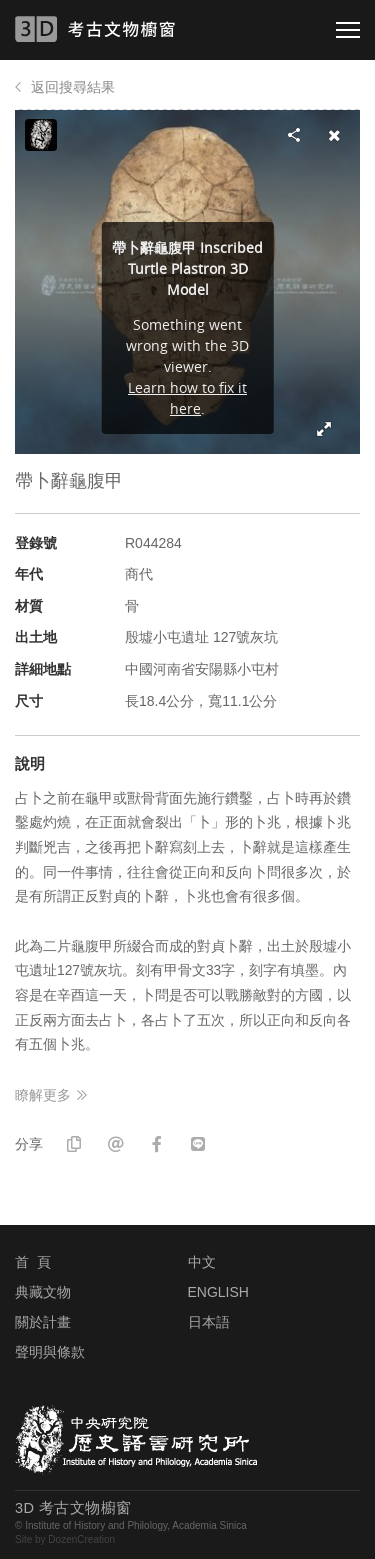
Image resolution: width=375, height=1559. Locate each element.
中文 (202, 1262)
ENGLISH (218, 1292)
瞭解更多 (43, 1095)
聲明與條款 (50, 1352)
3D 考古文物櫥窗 (122, 29)
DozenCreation (81, 1539)
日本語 (209, 1322)
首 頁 (33, 1262)
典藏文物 (43, 1292)
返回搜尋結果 (73, 87)
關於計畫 (43, 1322)
